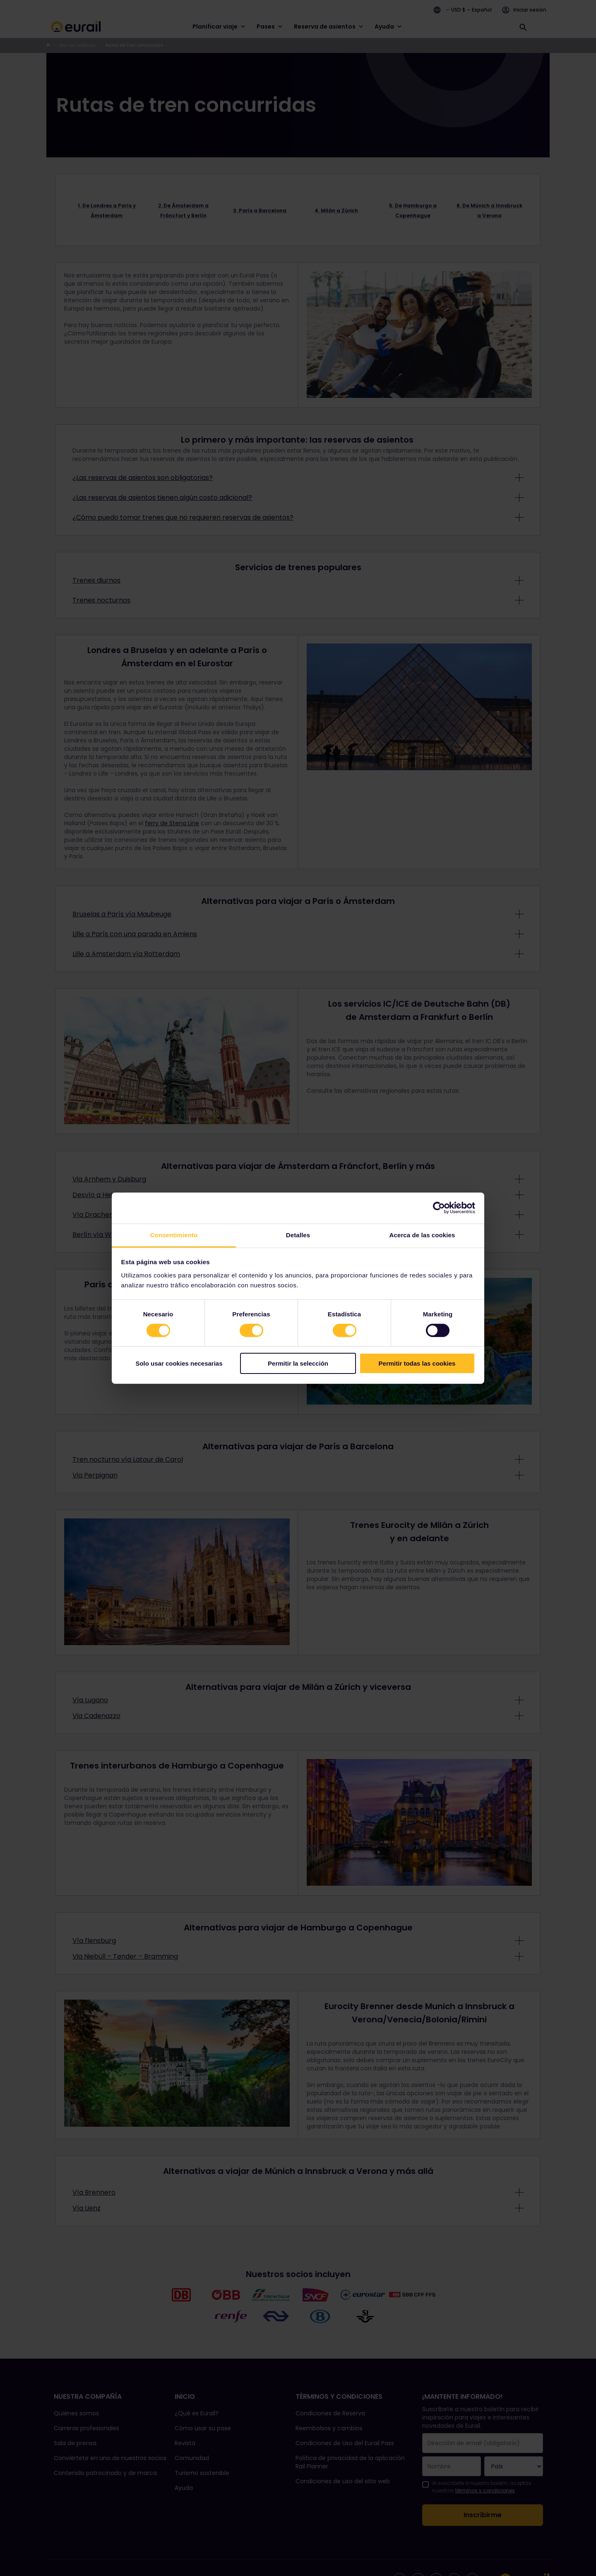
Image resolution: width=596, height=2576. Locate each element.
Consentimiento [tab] (174, 1234)
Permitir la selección (298, 1363)
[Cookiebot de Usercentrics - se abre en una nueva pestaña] (439, 1208)
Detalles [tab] (298, 1234)
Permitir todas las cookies (417, 1363)
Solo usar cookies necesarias (178, 1363)
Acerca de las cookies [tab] (422, 1234)
